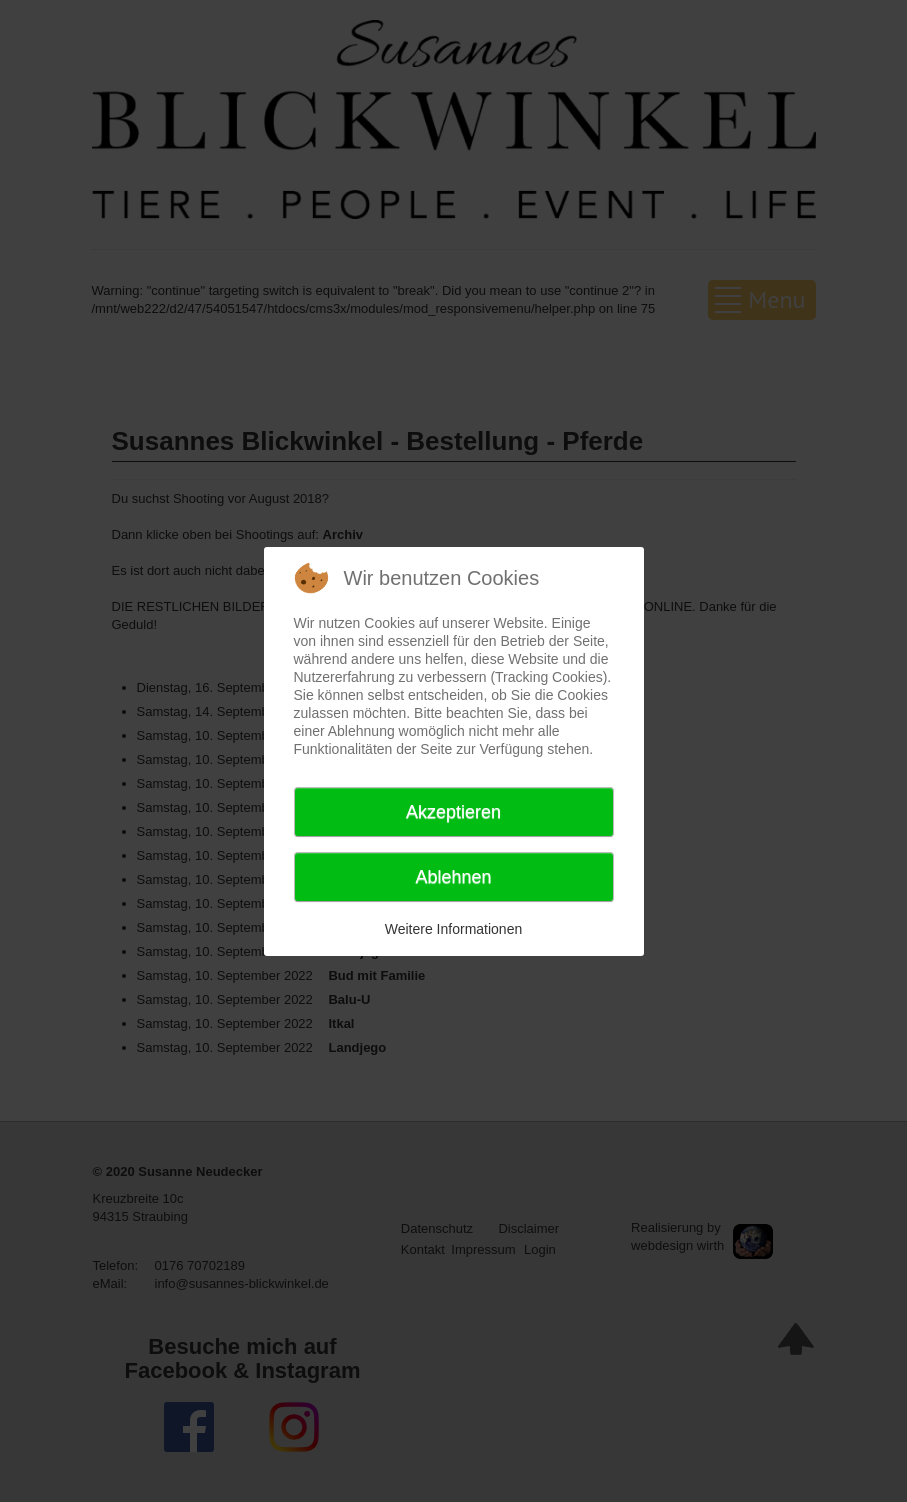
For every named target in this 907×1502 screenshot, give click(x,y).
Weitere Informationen (453, 929)
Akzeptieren (453, 812)
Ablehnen (453, 877)
